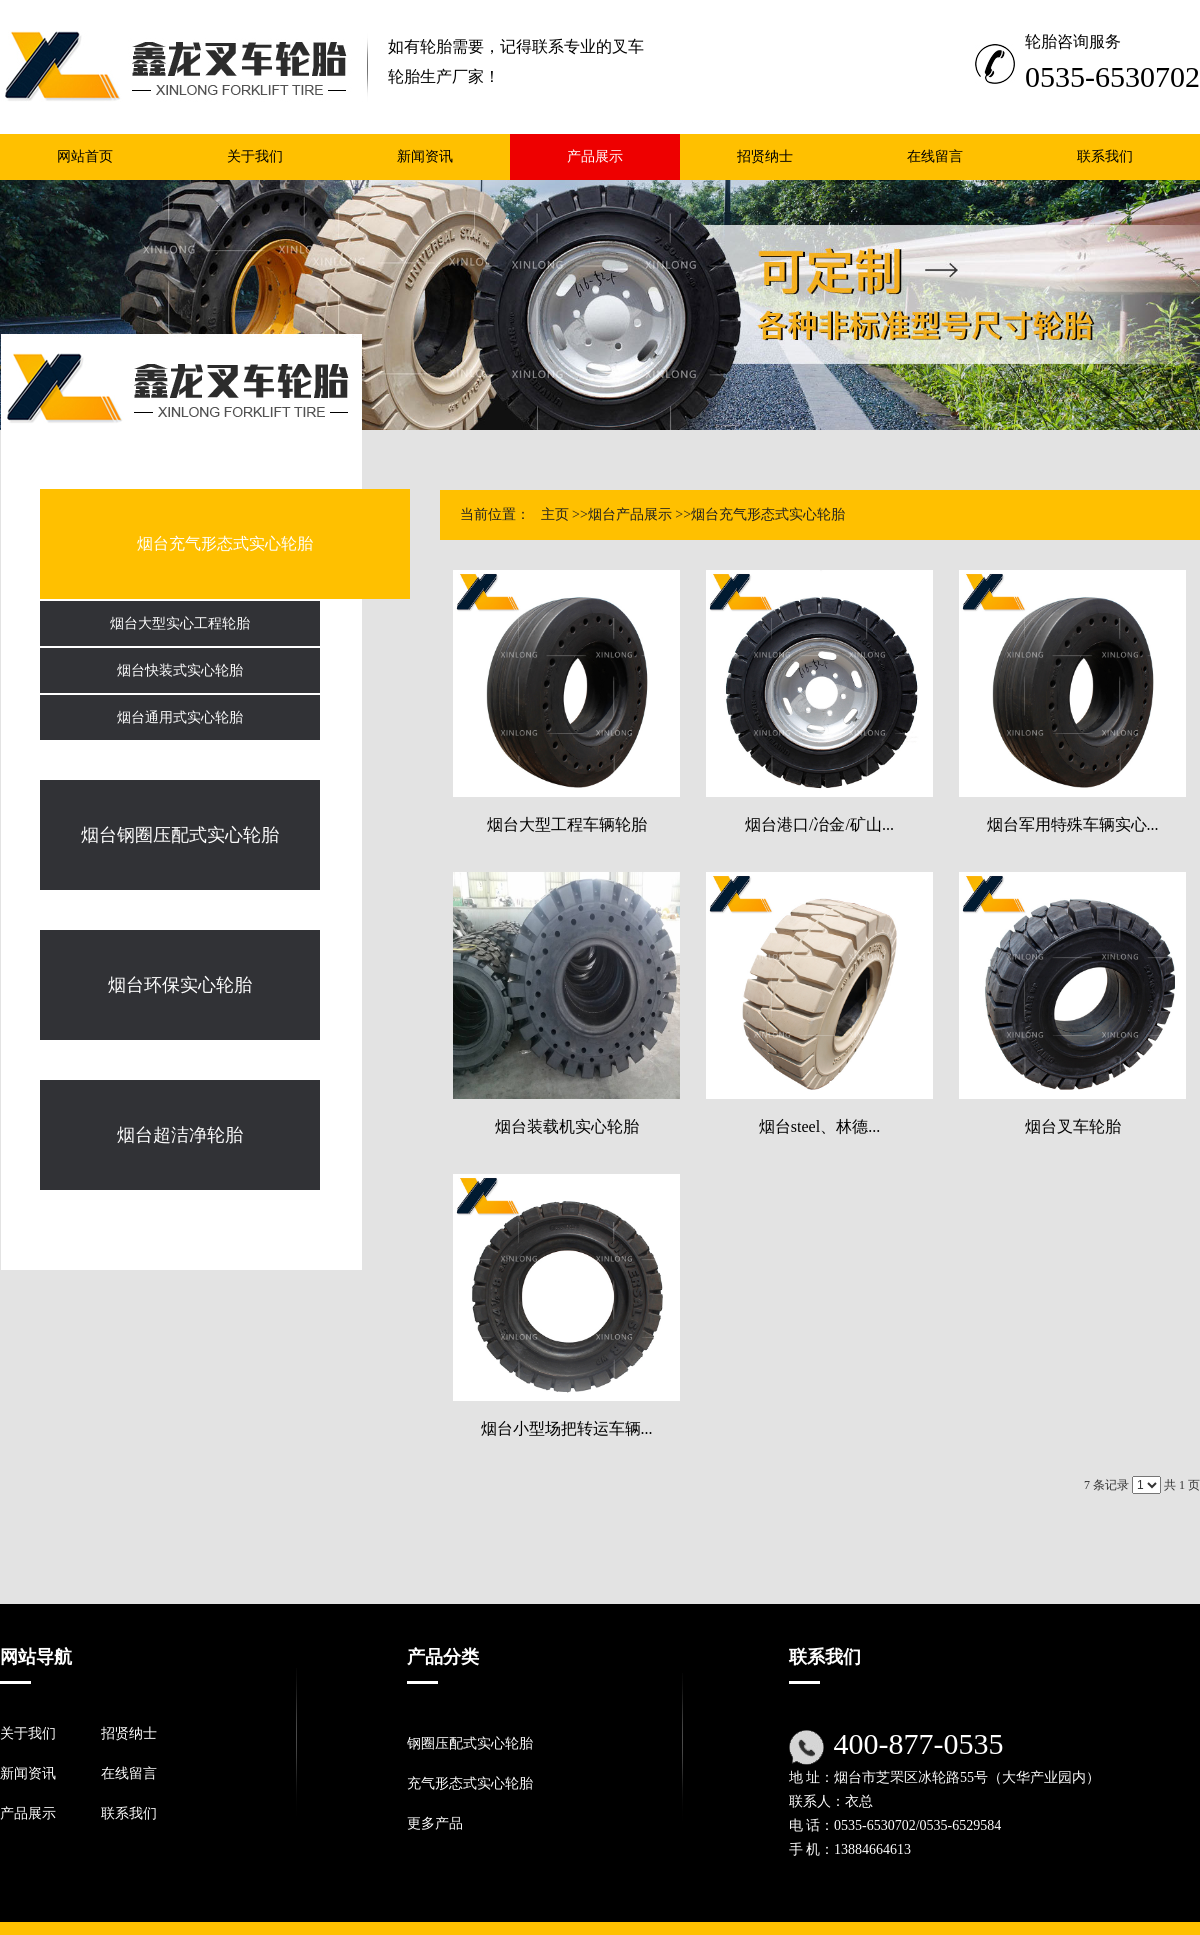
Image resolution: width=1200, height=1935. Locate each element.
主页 (555, 514)
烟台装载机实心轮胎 (567, 1126)
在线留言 (129, 1773)
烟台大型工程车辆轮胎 (567, 824)
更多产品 (435, 1823)
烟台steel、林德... (819, 1126)
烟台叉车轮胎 (1073, 1126)
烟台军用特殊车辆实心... (1073, 824)
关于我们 (28, 1733)
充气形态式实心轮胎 (470, 1783)
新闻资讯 (28, 1773)
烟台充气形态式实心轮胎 (768, 514)
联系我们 (129, 1813)
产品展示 (28, 1813)
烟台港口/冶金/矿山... (819, 824)
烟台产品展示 (630, 514)
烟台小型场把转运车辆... (567, 1428)
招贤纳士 (129, 1733)
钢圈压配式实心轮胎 (470, 1743)
